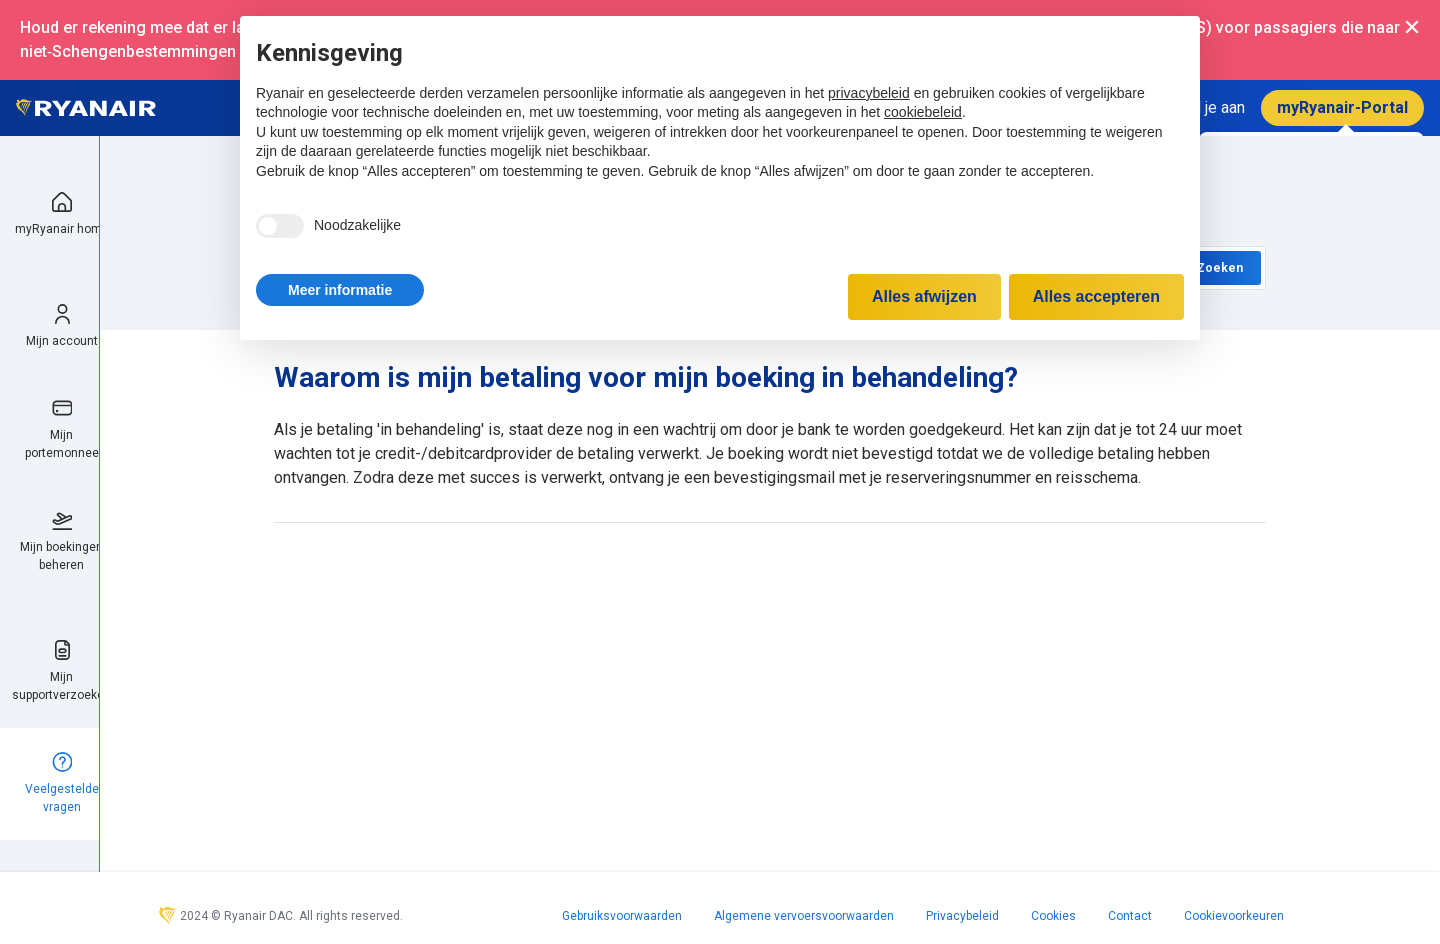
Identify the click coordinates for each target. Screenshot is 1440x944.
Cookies (1053, 916)
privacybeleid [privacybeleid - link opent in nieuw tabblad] (869, 93)
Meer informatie (340, 290)
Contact (1130, 916)
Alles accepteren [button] (1096, 296)
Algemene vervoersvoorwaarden (804, 916)
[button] (340, 290)
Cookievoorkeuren (1234, 916)
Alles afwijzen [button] (924, 296)
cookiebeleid (923, 112)
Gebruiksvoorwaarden (622, 916)
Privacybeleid (962, 916)
